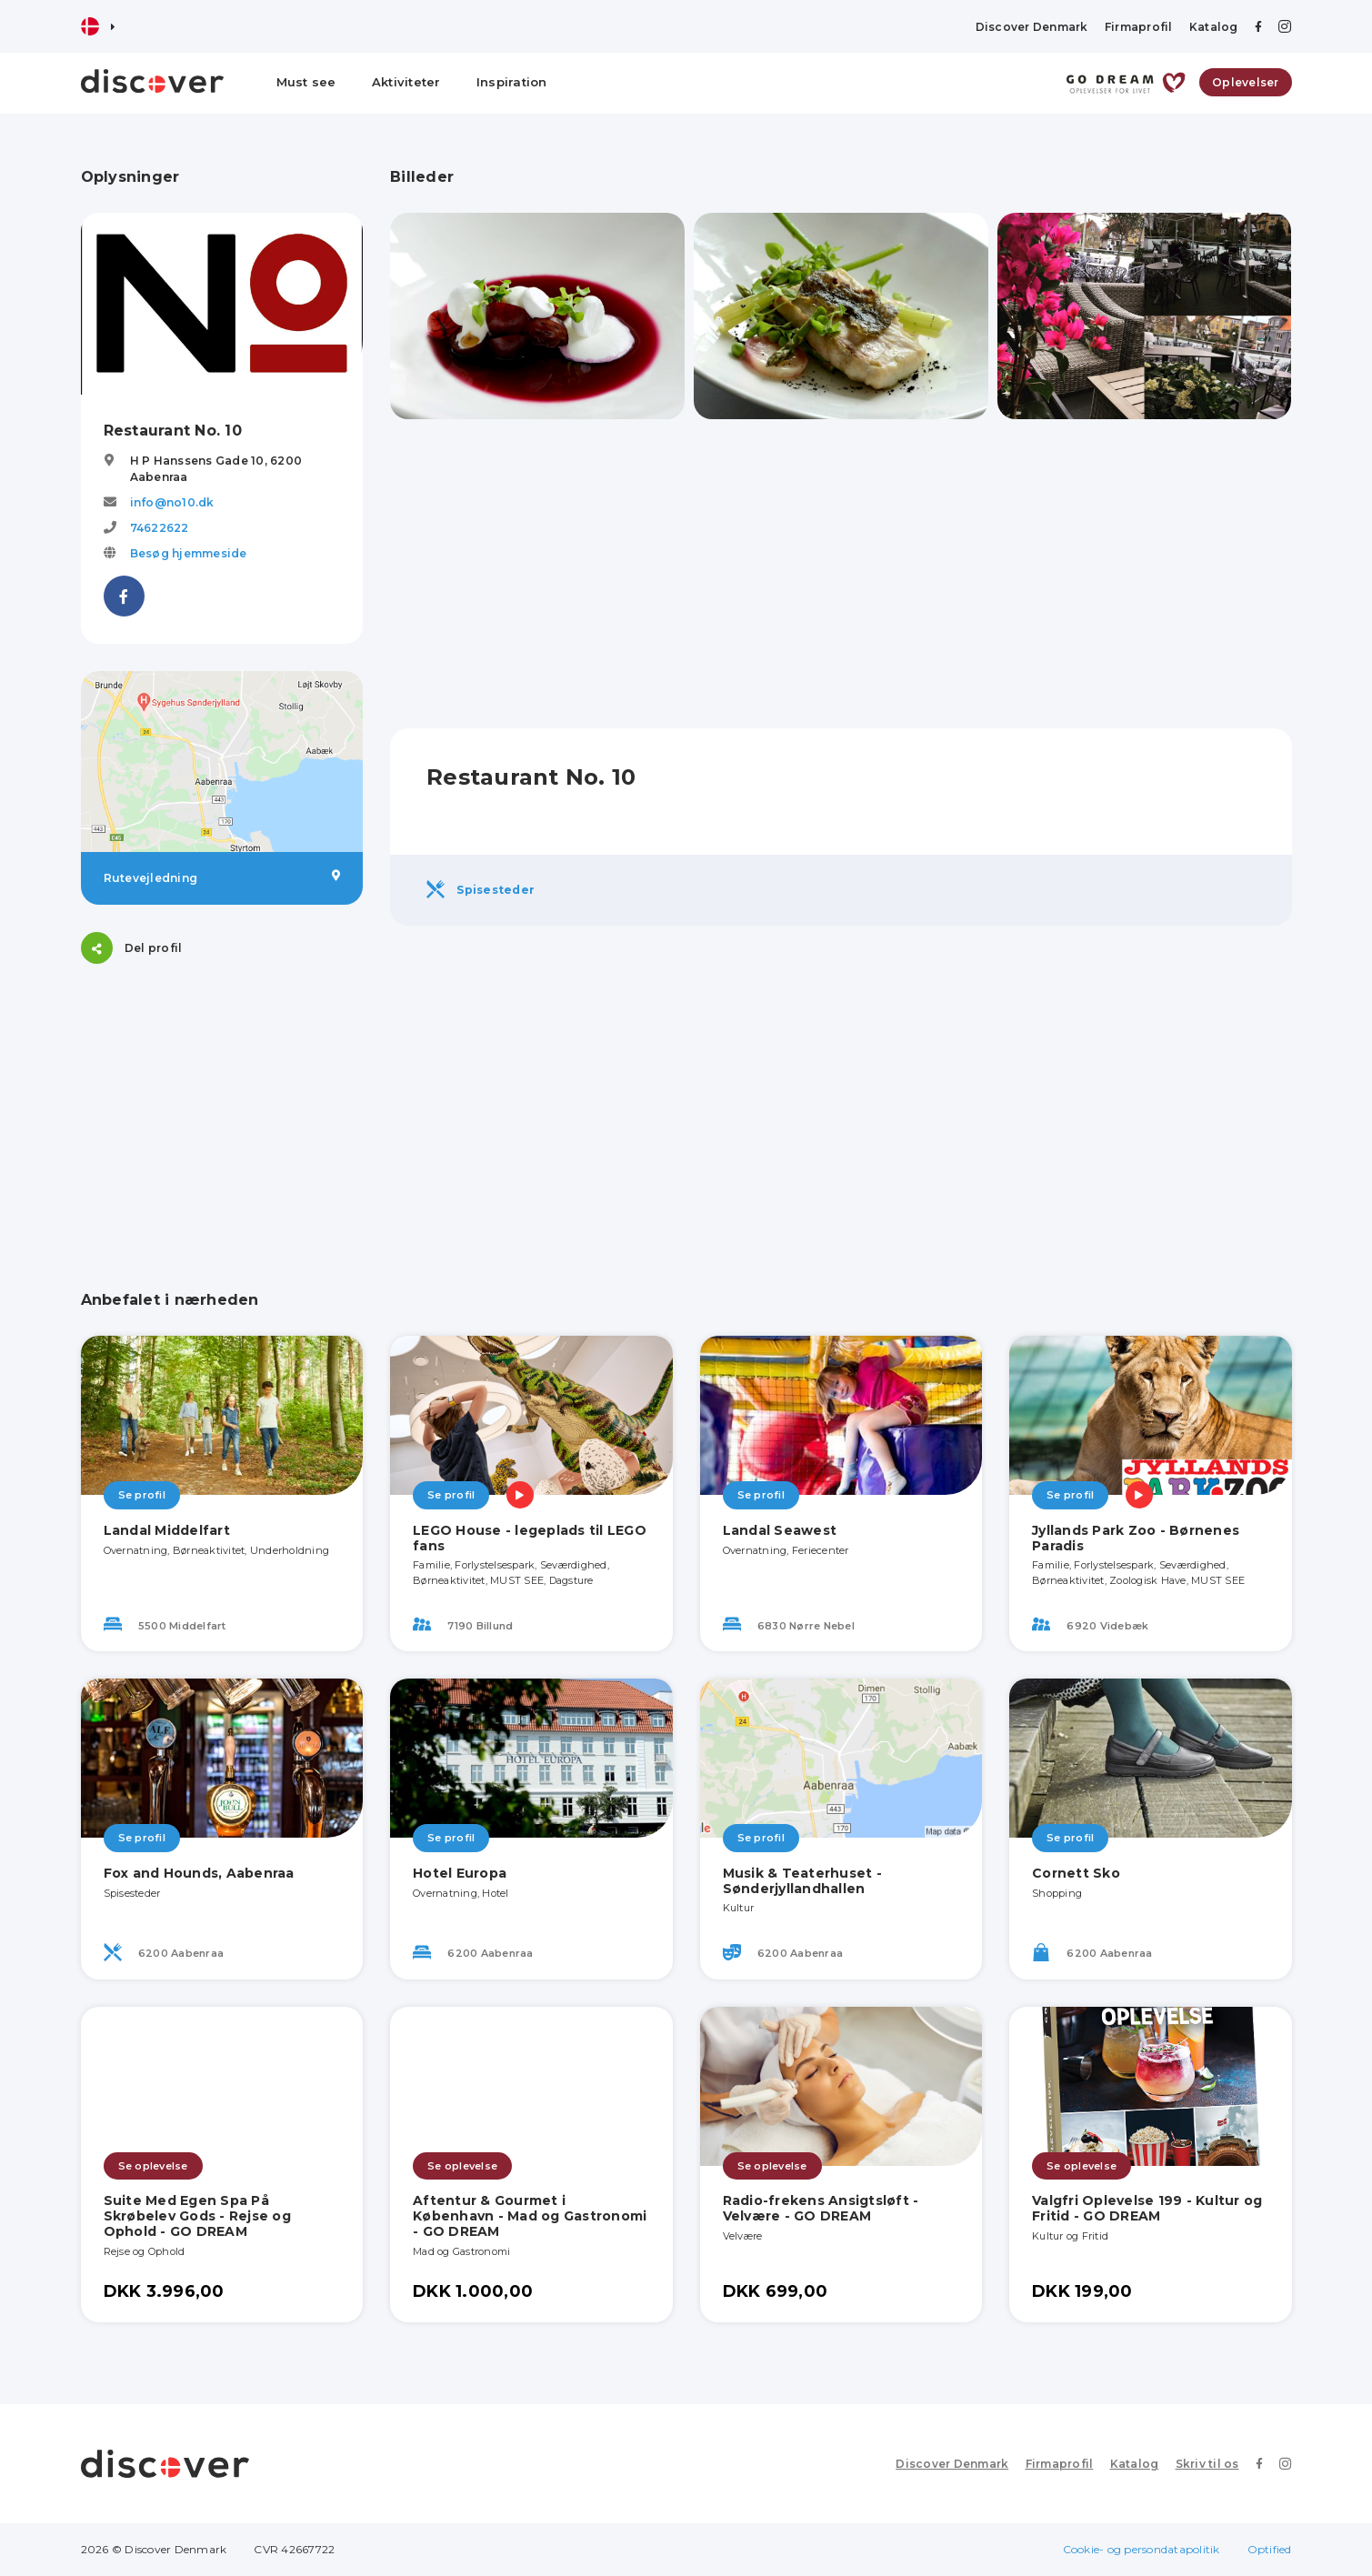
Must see (306, 82)
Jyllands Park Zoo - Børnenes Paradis (1135, 1538)
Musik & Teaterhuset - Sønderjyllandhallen (802, 1881)
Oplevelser (1245, 82)
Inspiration (511, 82)
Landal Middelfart (167, 1530)
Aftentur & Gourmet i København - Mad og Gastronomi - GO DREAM (529, 2216)
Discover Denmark (1032, 27)
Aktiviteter (406, 82)
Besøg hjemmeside (188, 553)
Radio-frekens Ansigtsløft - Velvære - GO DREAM (821, 2208)
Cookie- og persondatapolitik (1141, 2549)
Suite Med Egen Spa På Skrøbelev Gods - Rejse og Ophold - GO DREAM (197, 2216)
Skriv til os (1207, 2464)
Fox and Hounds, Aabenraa (199, 1873)
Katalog (1213, 27)
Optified (1269, 2549)
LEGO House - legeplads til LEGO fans (529, 1538)
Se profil (141, 1494)
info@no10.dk (172, 502)
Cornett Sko (1076, 1873)
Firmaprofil (1139, 27)
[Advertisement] (222, 1104)
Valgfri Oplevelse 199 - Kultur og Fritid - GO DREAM (1147, 2208)
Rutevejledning (222, 877)
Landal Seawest (780, 1530)
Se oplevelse (153, 2166)
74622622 (159, 528)
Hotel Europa (459, 1873)
